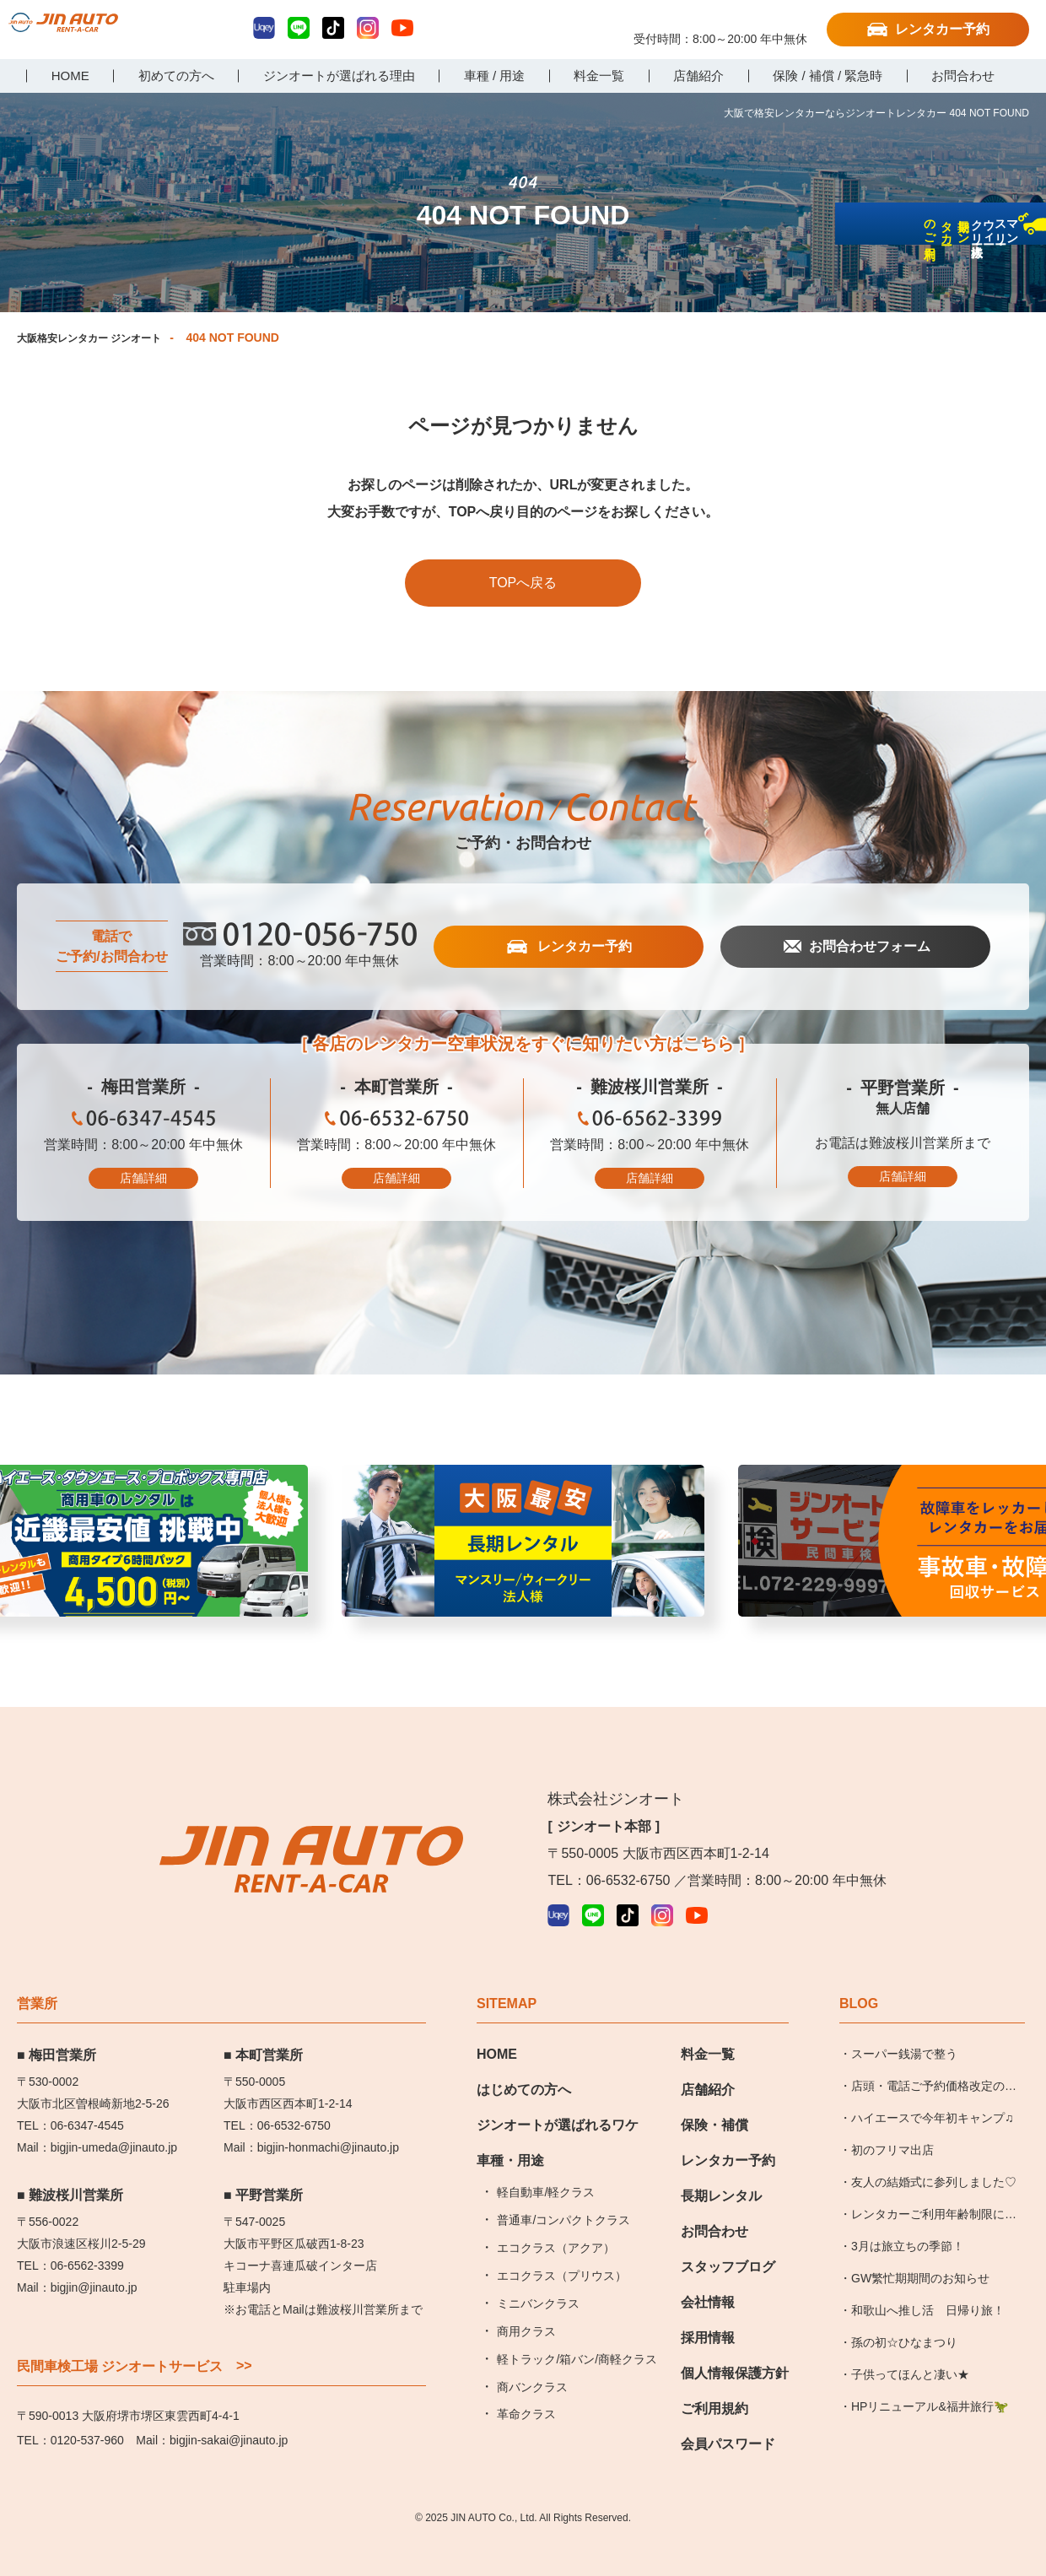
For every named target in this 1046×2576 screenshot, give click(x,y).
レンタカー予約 (942, 29)
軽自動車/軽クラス (546, 2165)
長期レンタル (721, 2169)
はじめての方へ (524, 2062)
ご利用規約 (714, 2381)
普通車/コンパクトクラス (563, 2193)
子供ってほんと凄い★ (910, 2346)
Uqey (264, 28)
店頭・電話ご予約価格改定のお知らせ (933, 2064)
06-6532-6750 (396, 1122)
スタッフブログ (728, 2240)
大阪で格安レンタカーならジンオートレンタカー (97, 31)
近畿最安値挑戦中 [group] (523, 1550)
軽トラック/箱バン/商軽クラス (577, 2331)
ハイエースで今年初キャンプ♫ (932, 2091)
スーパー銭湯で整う (904, 2026)
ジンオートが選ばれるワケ (558, 2098)
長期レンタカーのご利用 (1023, 356)
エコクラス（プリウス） (562, 2248)
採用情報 (708, 2310)
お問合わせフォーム (868, 948)
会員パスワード (728, 2417)
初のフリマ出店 (892, 2123)
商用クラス (526, 2303)
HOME (497, 2027)
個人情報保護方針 (735, 2346)
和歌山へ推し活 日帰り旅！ (928, 2282)
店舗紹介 (708, 2062)
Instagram (368, 28)
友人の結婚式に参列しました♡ (933, 2155)
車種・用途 (510, 2133)
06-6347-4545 (143, 1122)
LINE (299, 28)
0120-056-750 (720, 23)
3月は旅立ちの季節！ (907, 2218)
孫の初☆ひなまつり (904, 2314)
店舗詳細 (143, 1178)
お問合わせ (714, 2204)
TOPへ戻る (523, 583)
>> (244, 2339)
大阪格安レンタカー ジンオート (101, 337)
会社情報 (708, 2275)
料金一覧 (708, 2027)
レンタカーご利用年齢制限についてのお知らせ (933, 2191)
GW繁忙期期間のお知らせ (920, 2250)
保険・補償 (714, 2098)
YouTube (402, 28)
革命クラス (526, 2387)
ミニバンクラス (538, 2275)
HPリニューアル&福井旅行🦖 (929, 2378)
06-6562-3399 (649, 1122)
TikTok (333, 28)
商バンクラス (532, 2359)
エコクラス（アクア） (556, 2221)
